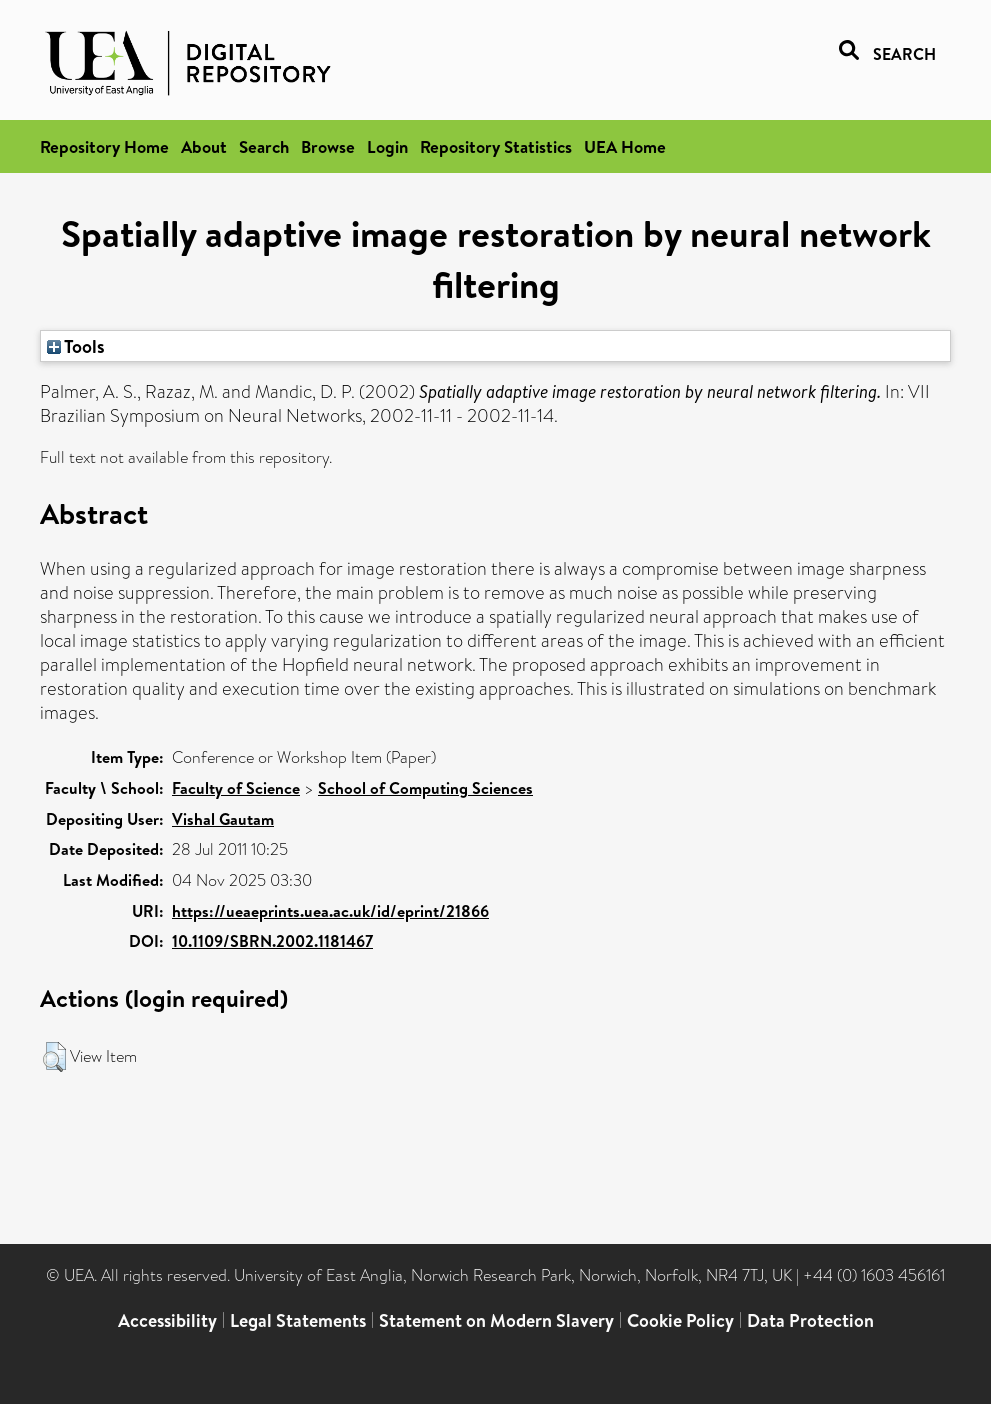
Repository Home (104, 146)
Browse (328, 146)
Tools (76, 346)
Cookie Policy (680, 1320)
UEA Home (625, 146)
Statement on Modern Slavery (496, 1320)
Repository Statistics (496, 146)
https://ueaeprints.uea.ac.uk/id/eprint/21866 (330, 911)
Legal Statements (298, 1320)
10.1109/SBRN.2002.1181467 (272, 941)
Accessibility (167, 1320)
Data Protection (810, 1320)
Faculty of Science (236, 788)
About (204, 146)
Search (264, 146)
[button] (54, 1057)
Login (387, 146)
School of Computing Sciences (425, 788)
